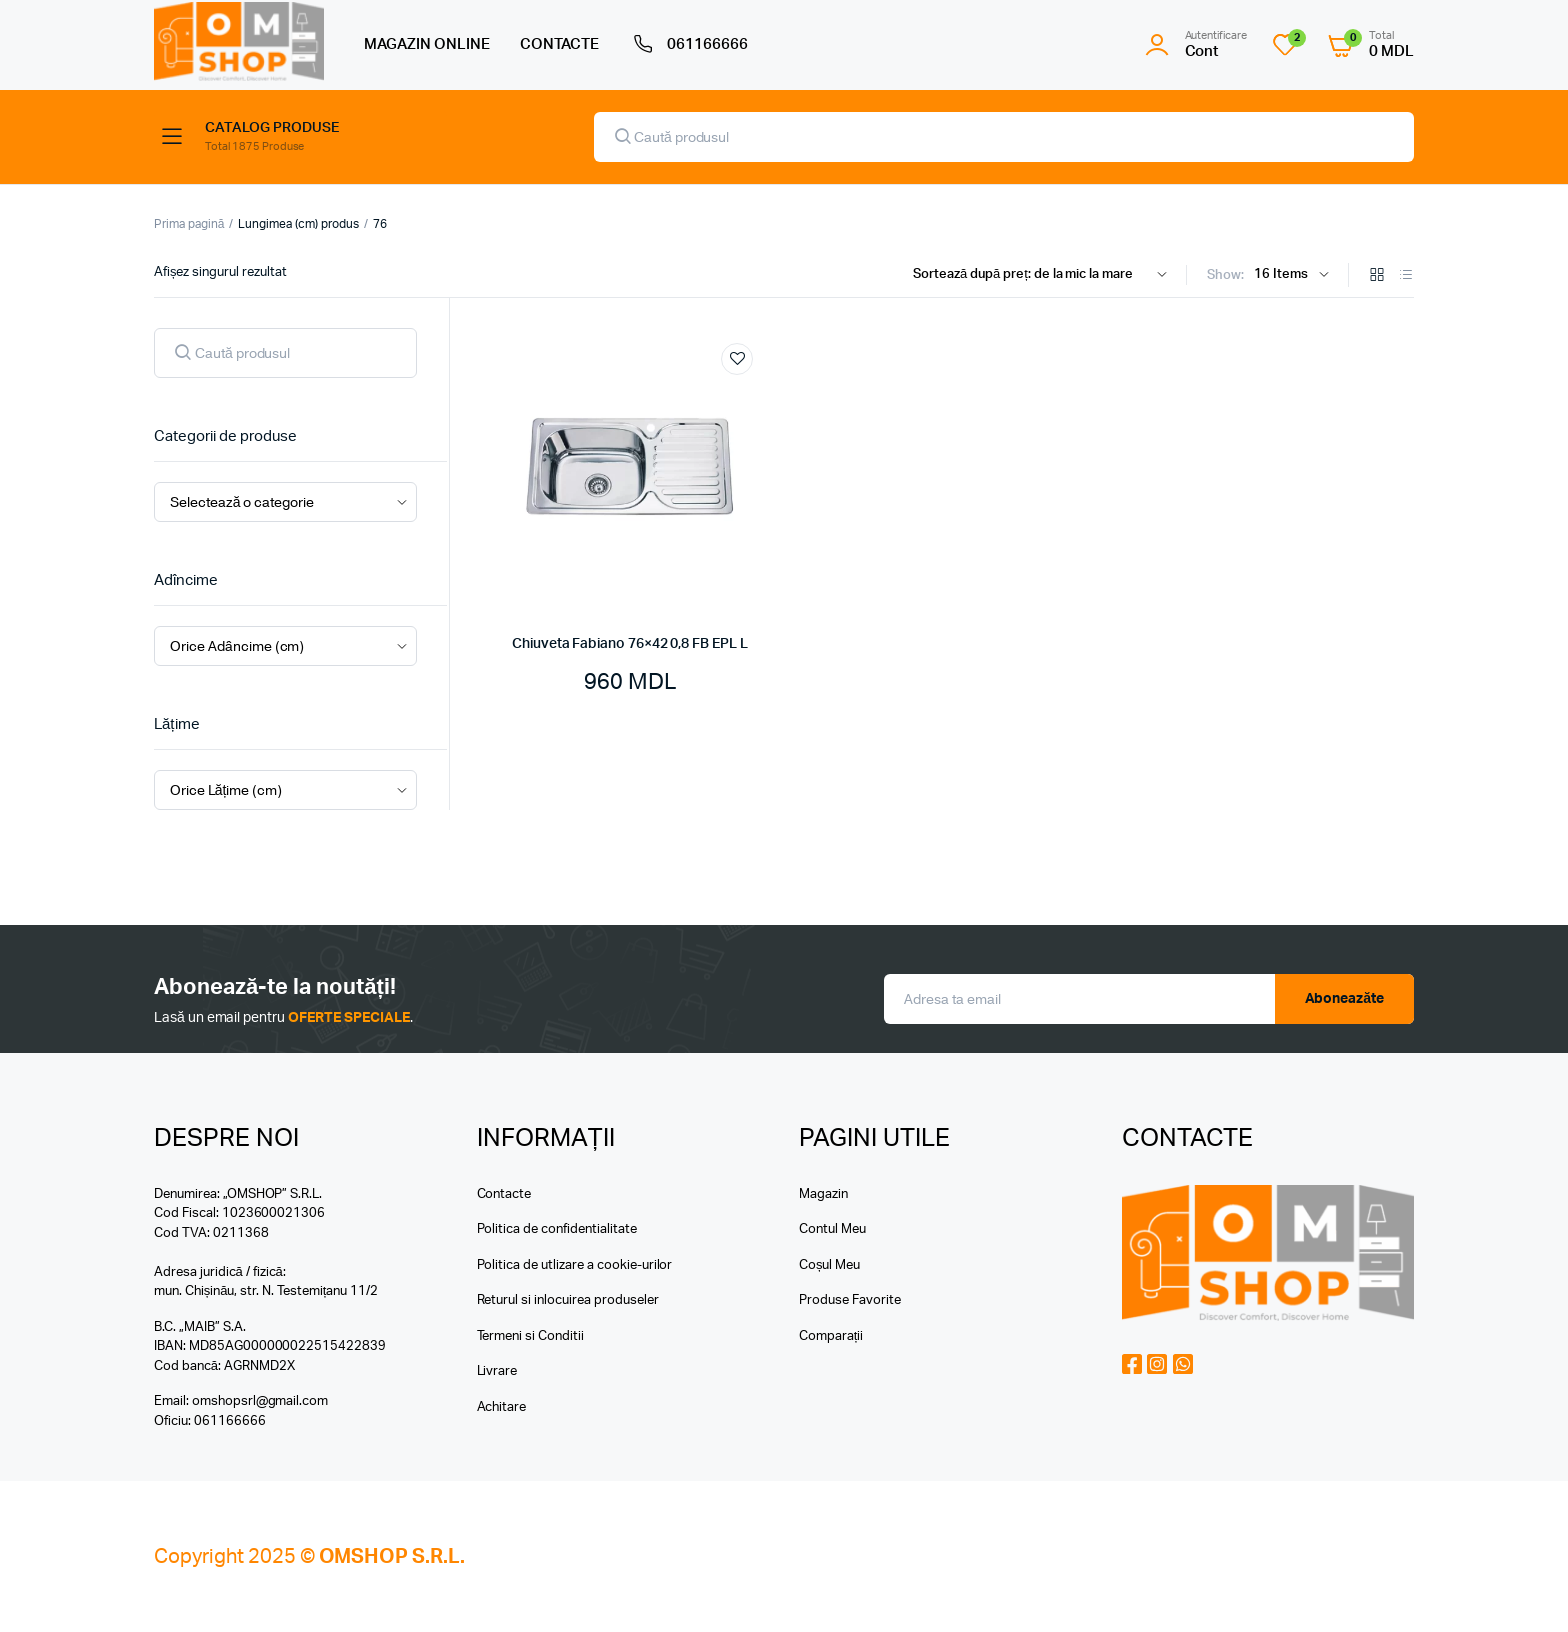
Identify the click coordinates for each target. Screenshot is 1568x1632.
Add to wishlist (737, 359)
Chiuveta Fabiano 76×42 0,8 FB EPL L (630, 644)
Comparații (831, 1336)
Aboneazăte (1345, 999)
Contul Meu (832, 1229)
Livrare (497, 1371)
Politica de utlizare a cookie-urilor (575, 1265)
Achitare (502, 1407)
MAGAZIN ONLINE (427, 44)
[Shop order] (1044, 275)
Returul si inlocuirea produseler (568, 1300)
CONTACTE (560, 44)
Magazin (823, 1194)
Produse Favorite (850, 1300)
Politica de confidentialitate (557, 1229)
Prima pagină (189, 224)
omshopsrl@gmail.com (260, 1401)
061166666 (688, 45)
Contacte (504, 1194)
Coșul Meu (829, 1265)
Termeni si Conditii (530, 1336)
